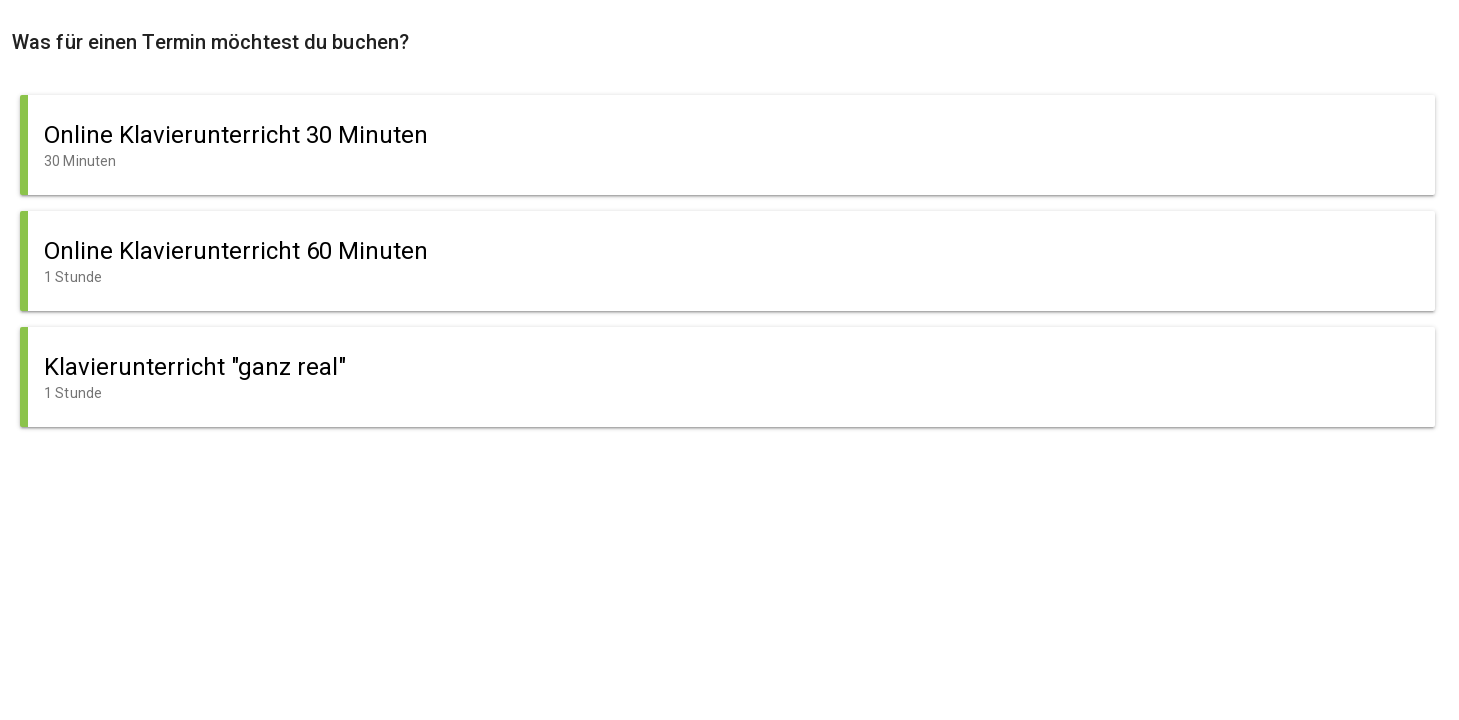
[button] (727, 145)
